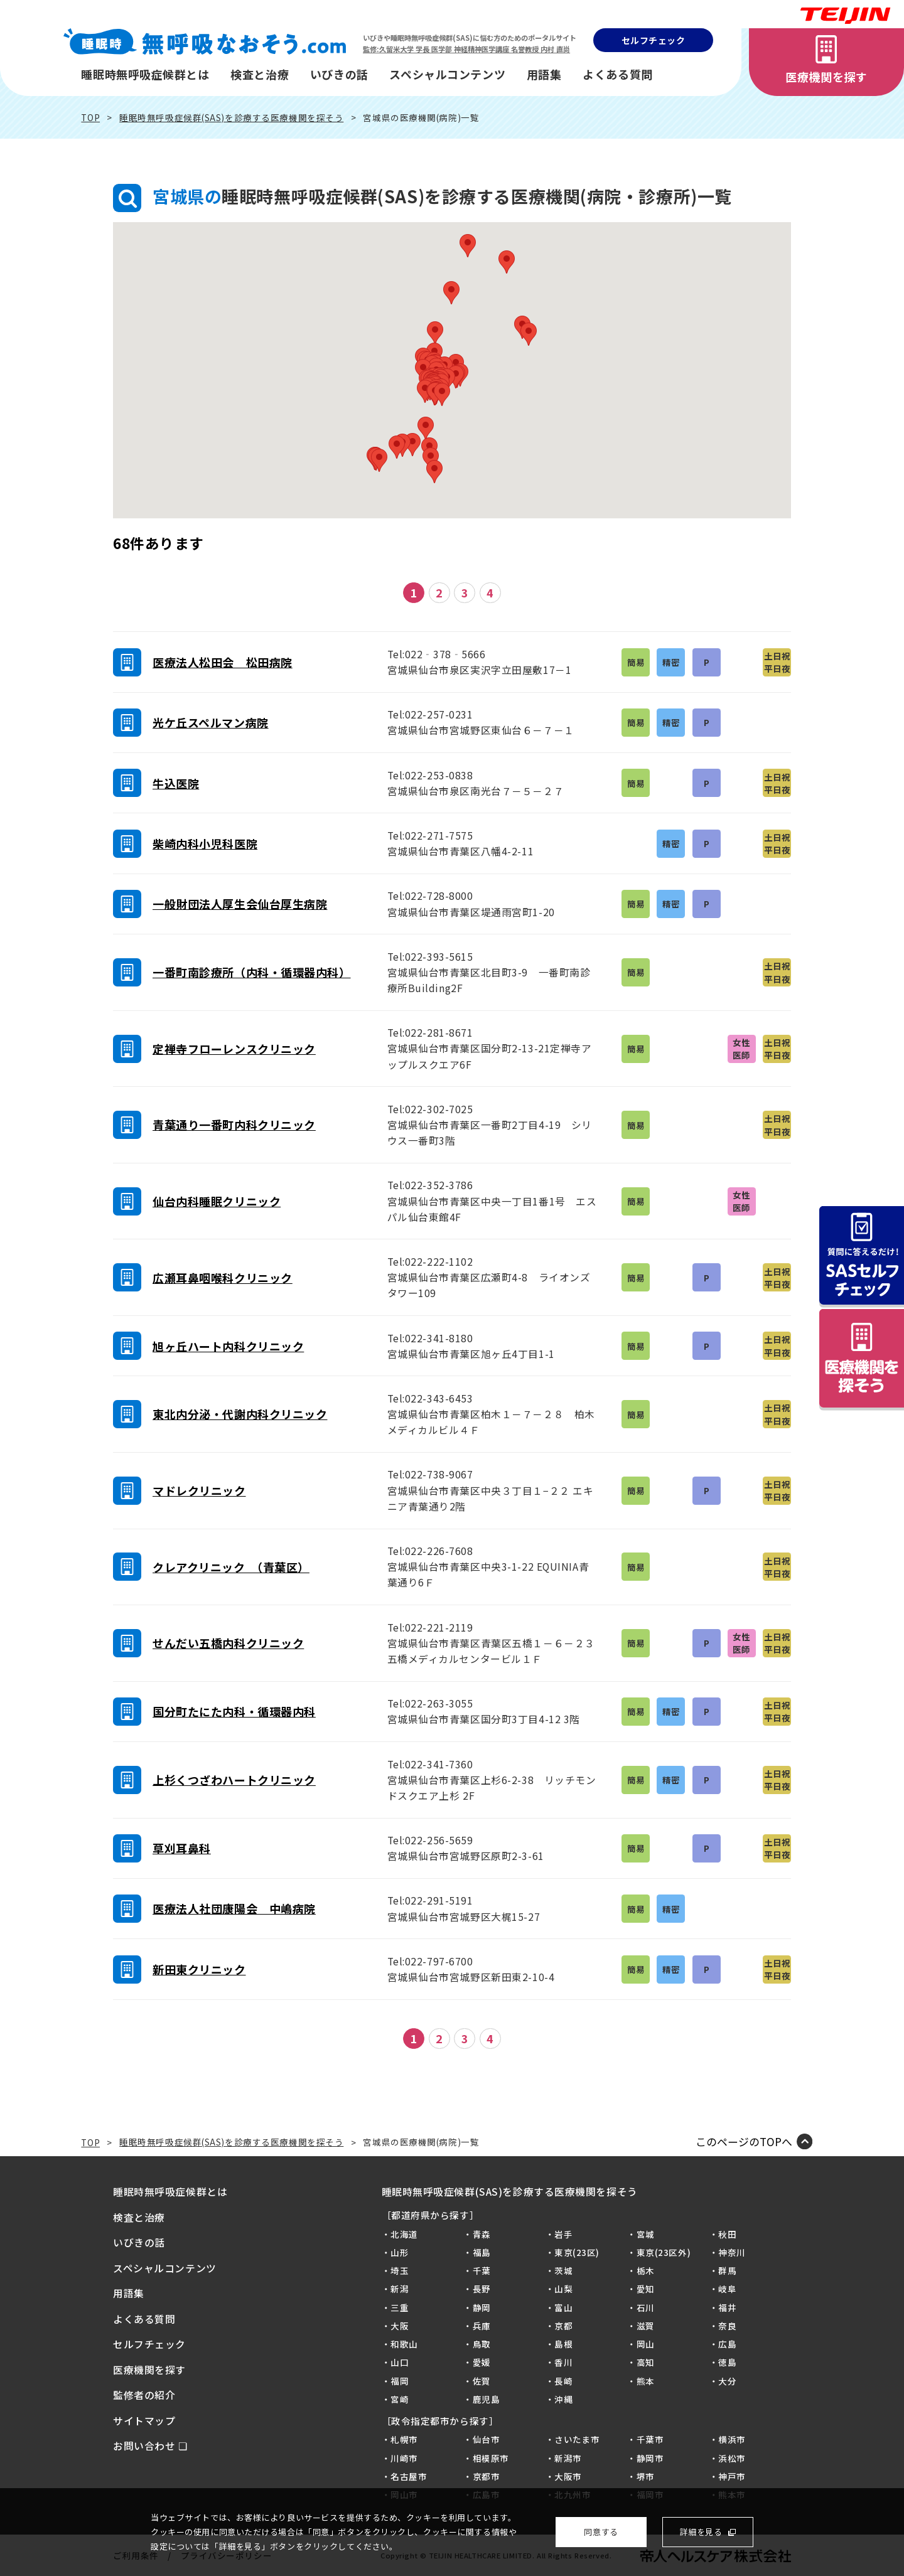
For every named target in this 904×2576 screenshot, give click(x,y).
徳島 (727, 2362)
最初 (357, 593)
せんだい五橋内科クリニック (228, 1643)
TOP (90, 117)
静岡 (482, 2307)
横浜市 (732, 2439)
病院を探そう (861, 1359)
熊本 (646, 2381)
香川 (563, 2362)
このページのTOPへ (744, 2141)
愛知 (646, 2288)
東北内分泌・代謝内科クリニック (240, 1414)
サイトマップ (144, 2420)
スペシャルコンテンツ (447, 74)
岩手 (563, 2234)
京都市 (486, 2476)
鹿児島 (486, 2399)
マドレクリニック (199, 1490)
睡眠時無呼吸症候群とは (145, 74)
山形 (399, 2252)
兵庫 (482, 2325)
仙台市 (486, 2439)
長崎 (563, 2381)
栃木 (646, 2270)
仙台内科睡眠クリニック (217, 1201)
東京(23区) (577, 2252)
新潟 (399, 2288)
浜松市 (732, 2458)
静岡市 (650, 2458)
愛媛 (482, 2362)
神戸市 (732, 2476)
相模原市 (491, 2458)
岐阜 (727, 2288)
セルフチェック (654, 40)
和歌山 (404, 2344)
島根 (563, 2344)
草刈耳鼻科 (182, 1848)
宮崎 (399, 2399)
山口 (399, 2362)
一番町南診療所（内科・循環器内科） (252, 972)
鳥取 (482, 2344)
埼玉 (399, 2270)
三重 (399, 2307)
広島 (727, 2344)
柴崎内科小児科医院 (205, 843)
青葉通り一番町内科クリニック (234, 1124)
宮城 (646, 2234)
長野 (482, 2288)
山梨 (563, 2288)
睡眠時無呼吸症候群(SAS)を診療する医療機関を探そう (231, 117)
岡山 (646, 2344)
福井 (727, 2307)
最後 (546, 593)
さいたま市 (577, 2439)
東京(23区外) (664, 2252)
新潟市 (568, 2458)
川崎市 (404, 2458)
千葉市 (650, 2439)
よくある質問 (617, 74)
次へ (518, 593)
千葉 (482, 2270)
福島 (482, 2252)
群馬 (727, 2270)
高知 (646, 2362)
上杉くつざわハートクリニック (234, 1780)
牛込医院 (176, 783)
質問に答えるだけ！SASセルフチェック (861, 1256)
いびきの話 (339, 74)
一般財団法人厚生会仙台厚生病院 (240, 903)
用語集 (544, 74)
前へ (385, 593)
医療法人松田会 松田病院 (223, 662)
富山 (563, 2307)
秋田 (727, 2234)
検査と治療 (259, 74)
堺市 (646, 2476)
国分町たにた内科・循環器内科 (234, 1711)
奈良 (727, 2325)
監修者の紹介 (144, 2395)
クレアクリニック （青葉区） (231, 1567)
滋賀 (646, 2325)
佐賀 (482, 2381)
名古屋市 (408, 2476)
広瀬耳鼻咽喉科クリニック (223, 1277)
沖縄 (563, 2399)
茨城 (563, 2270)
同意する (601, 2532)
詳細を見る (701, 2532)
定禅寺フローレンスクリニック (234, 1048)
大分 (727, 2381)
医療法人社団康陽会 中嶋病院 (234, 1908)
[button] (442, 394)
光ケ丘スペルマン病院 (211, 722)
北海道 (404, 2234)
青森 (482, 2234)
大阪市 (568, 2476)
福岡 (399, 2381)
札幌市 (404, 2439)
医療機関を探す (826, 76)
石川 (646, 2307)
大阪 (399, 2325)
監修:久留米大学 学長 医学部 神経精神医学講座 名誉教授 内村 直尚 (466, 49)
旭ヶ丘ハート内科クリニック (228, 1346)
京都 (563, 2325)
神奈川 (732, 2252)
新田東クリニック (199, 1969)
